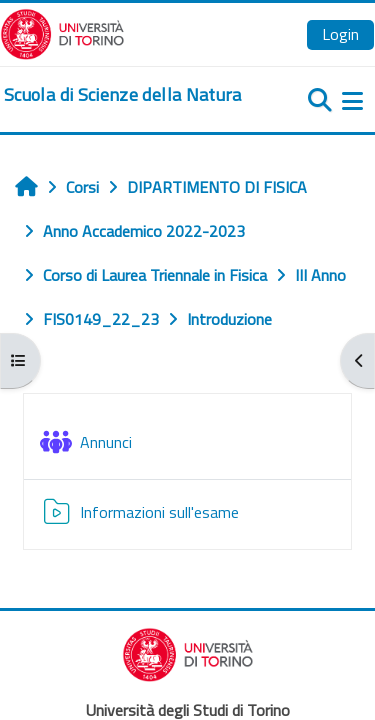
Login (340, 34)
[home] (123, 95)
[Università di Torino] (62, 32)
